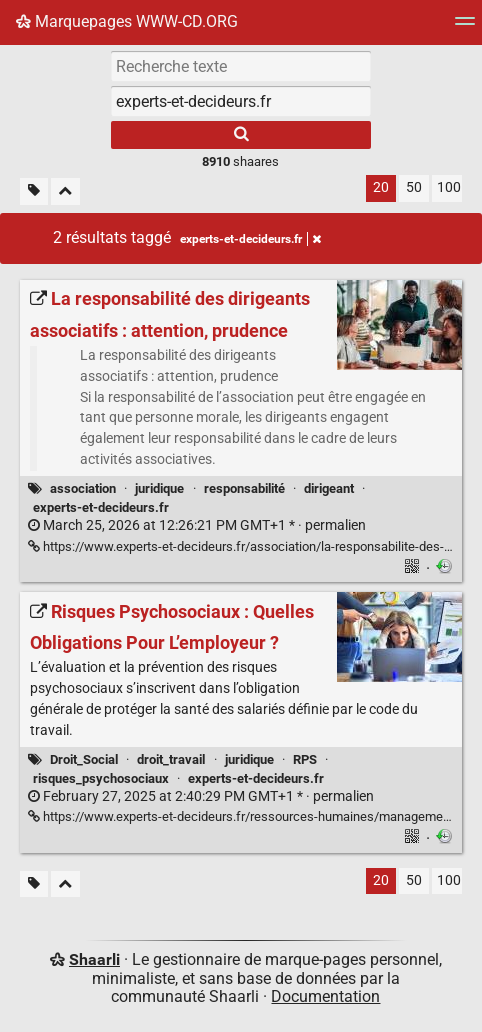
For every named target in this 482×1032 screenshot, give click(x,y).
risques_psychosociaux (101, 778)
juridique (159, 488)
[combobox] (241, 101)
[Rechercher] (241, 135)
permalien (197, 525)
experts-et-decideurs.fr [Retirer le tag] (250, 239)
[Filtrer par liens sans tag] (34, 191)
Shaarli (94, 959)
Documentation (325, 996)
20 (381, 187)
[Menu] (465, 27)
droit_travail (171, 759)
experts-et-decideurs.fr (101, 507)
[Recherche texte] (241, 66)
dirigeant (329, 488)
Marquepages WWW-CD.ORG (127, 21)
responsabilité (244, 488)
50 (414, 187)
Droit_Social (84, 759)
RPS (305, 759)
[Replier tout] (65, 191)
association (83, 488)
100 (449, 187)
